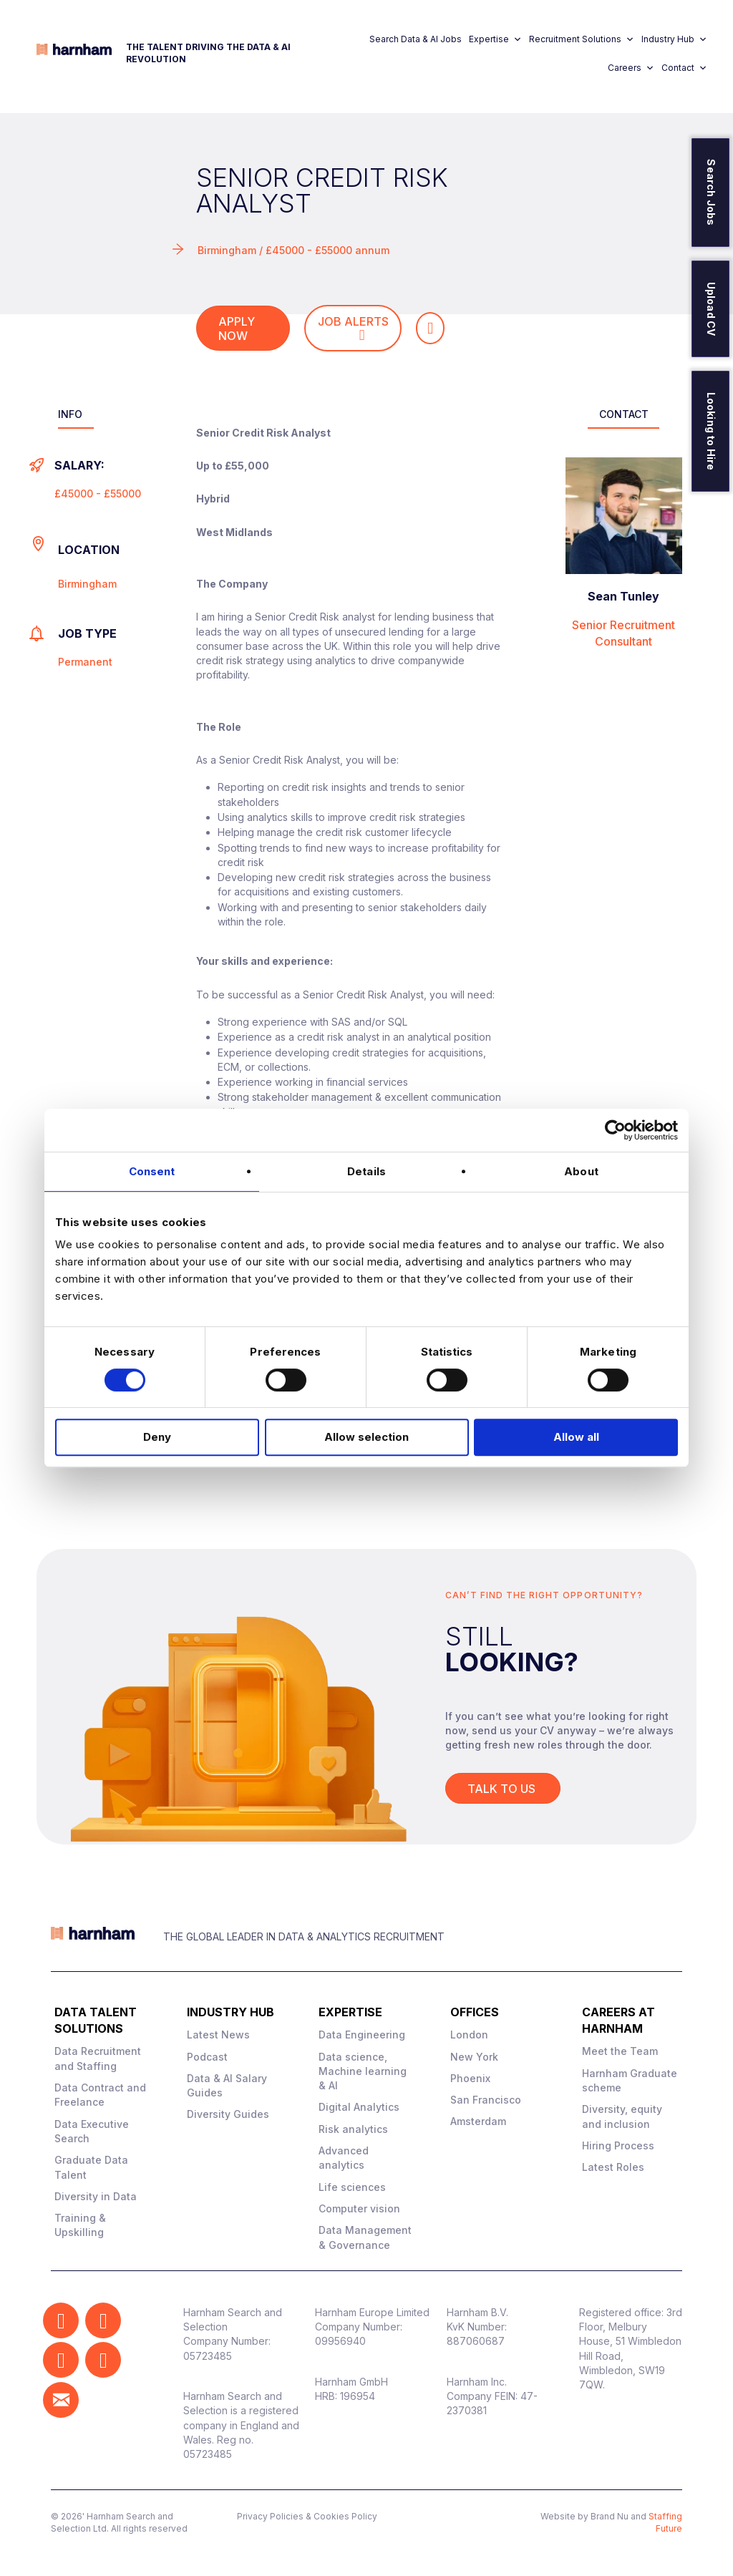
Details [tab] (366, 1171)
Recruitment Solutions (581, 39)
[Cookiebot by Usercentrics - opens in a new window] (615, 1130)
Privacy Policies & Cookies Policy (307, 2516)
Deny (157, 1437)
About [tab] (581, 1171)
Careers (631, 68)
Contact (684, 68)
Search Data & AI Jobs (415, 39)
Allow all (576, 1437)
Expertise (495, 39)
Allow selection (366, 1437)
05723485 (207, 2356)
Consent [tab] (152, 1171)
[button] (61, 2320)
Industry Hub (674, 39)
